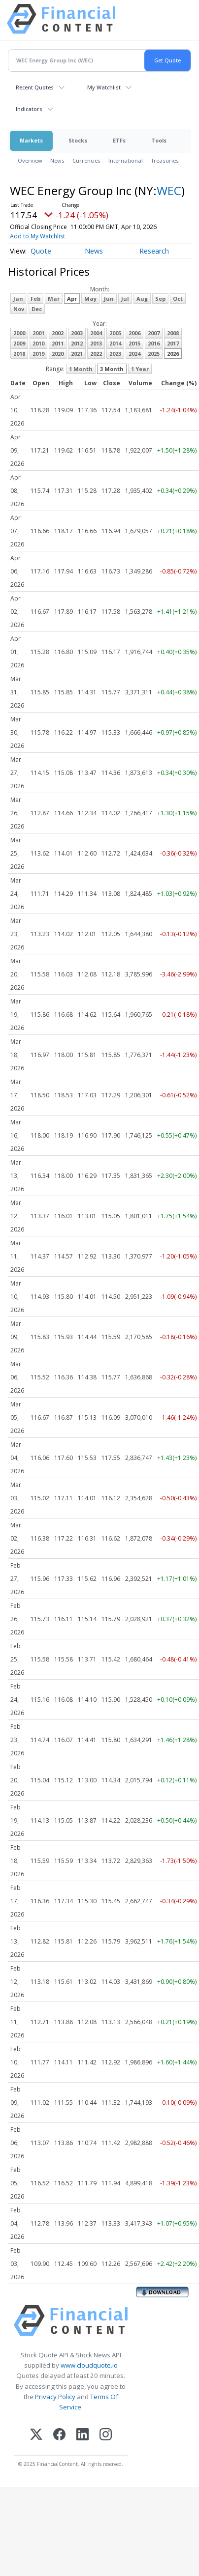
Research (154, 251)
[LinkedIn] (82, 2435)
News (57, 160)
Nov (18, 309)
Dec (37, 309)
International (125, 160)
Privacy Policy (55, 2396)
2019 (38, 353)
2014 (115, 343)
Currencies (86, 160)
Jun (109, 298)
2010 (38, 343)
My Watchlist (104, 87)
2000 (19, 333)
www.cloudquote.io (89, 2365)
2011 (58, 343)
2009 (19, 343)
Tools (158, 140)
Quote (41, 251)
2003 (77, 333)
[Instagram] (106, 2435)
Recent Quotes (35, 87)
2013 (96, 343)
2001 (38, 333)
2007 (154, 333)
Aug (142, 298)
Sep (160, 298)
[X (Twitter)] (36, 2435)
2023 (115, 353)
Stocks (77, 140)
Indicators (29, 109)
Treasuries (165, 160)
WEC (169, 190)
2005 (115, 333)
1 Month (81, 368)
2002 (58, 333)
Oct (178, 298)
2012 (77, 343)
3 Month (112, 368)
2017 (173, 343)
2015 (134, 343)
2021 (77, 353)
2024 (134, 353)
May (90, 298)
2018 (19, 353)
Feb (35, 298)
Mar (54, 298)
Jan (18, 298)
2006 (134, 333)
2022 (96, 353)
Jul (125, 298)
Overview (30, 160)
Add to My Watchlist (37, 236)
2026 (173, 353)
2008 (173, 333)
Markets (31, 140)
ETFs (119, 140)
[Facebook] (59, 2435)
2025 (154, 353)
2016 (154, 343)
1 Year (140, 368)
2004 (96, 333)
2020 (58, 353)
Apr (72, 298)
